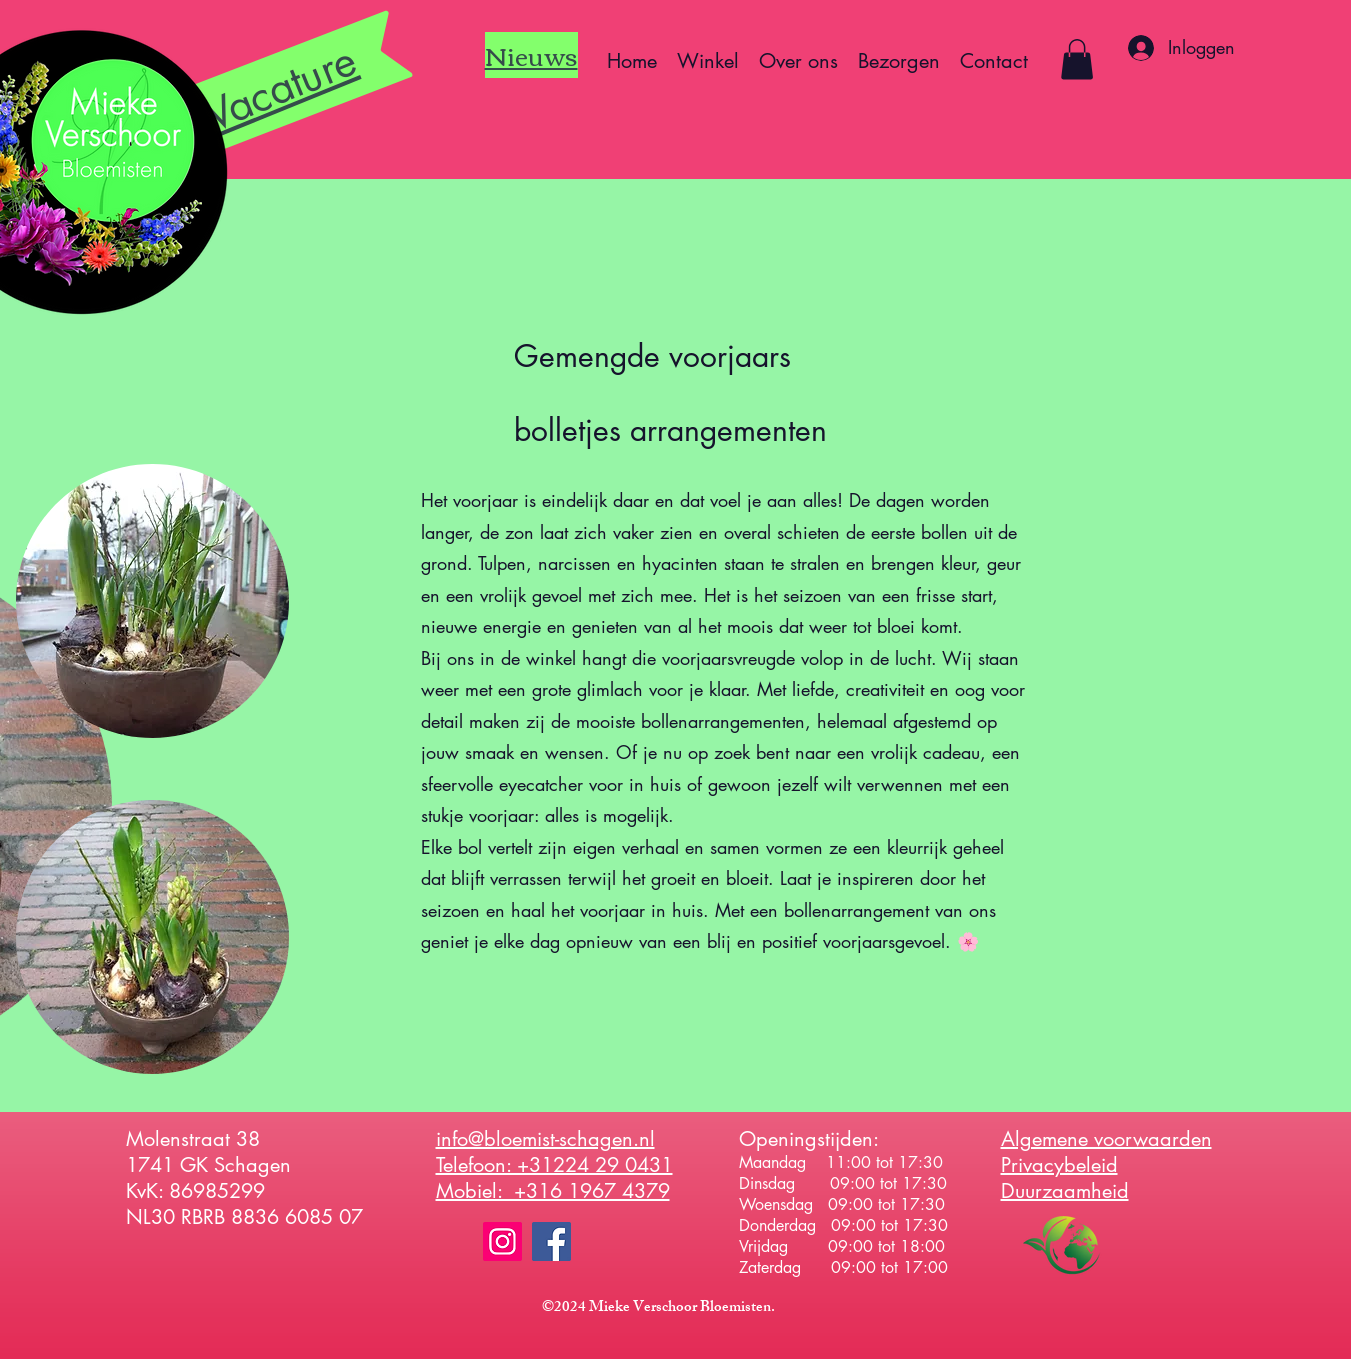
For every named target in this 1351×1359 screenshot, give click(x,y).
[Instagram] (502, 1241)
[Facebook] (551, 1241)
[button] (1077, 59)
